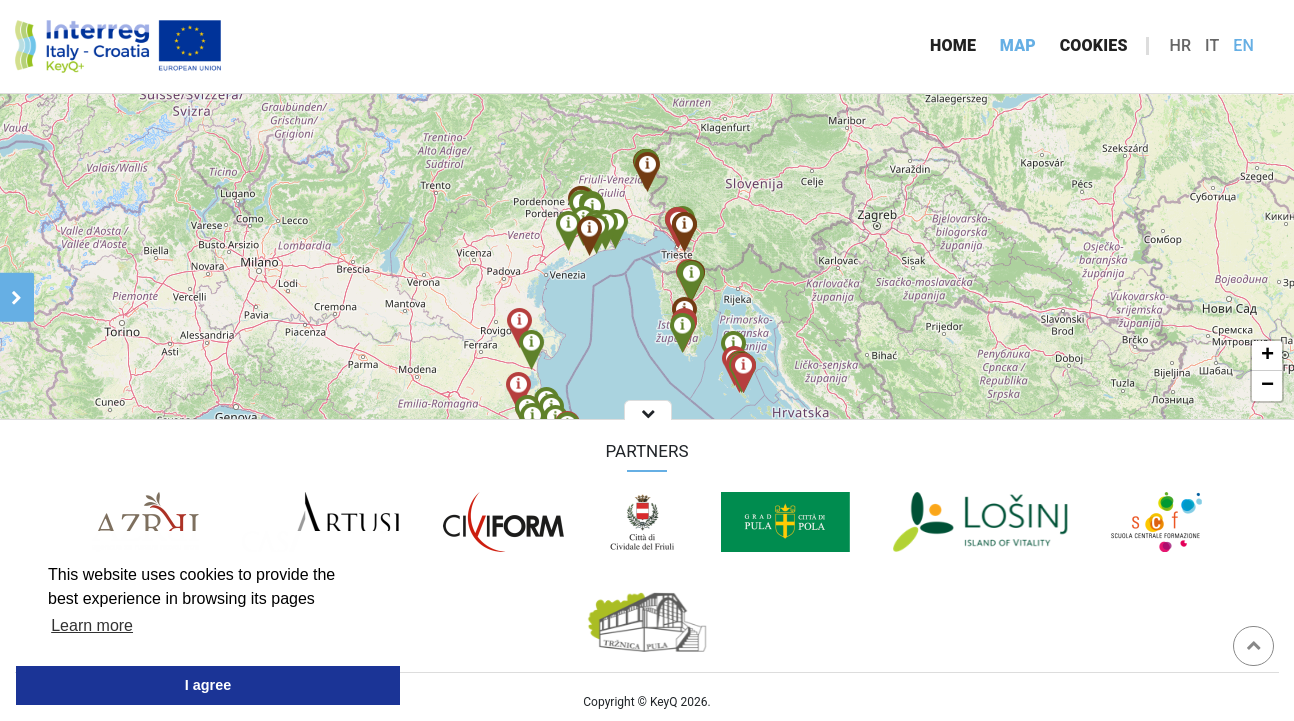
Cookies (1094, 45)
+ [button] (1267, 356)
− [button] (1267, 386)
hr (1180, 45)
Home (953, 45)
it (1212, 45)
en (1243, 45)
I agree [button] (208, 685)
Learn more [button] (92, 625)
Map (1018, 45)
